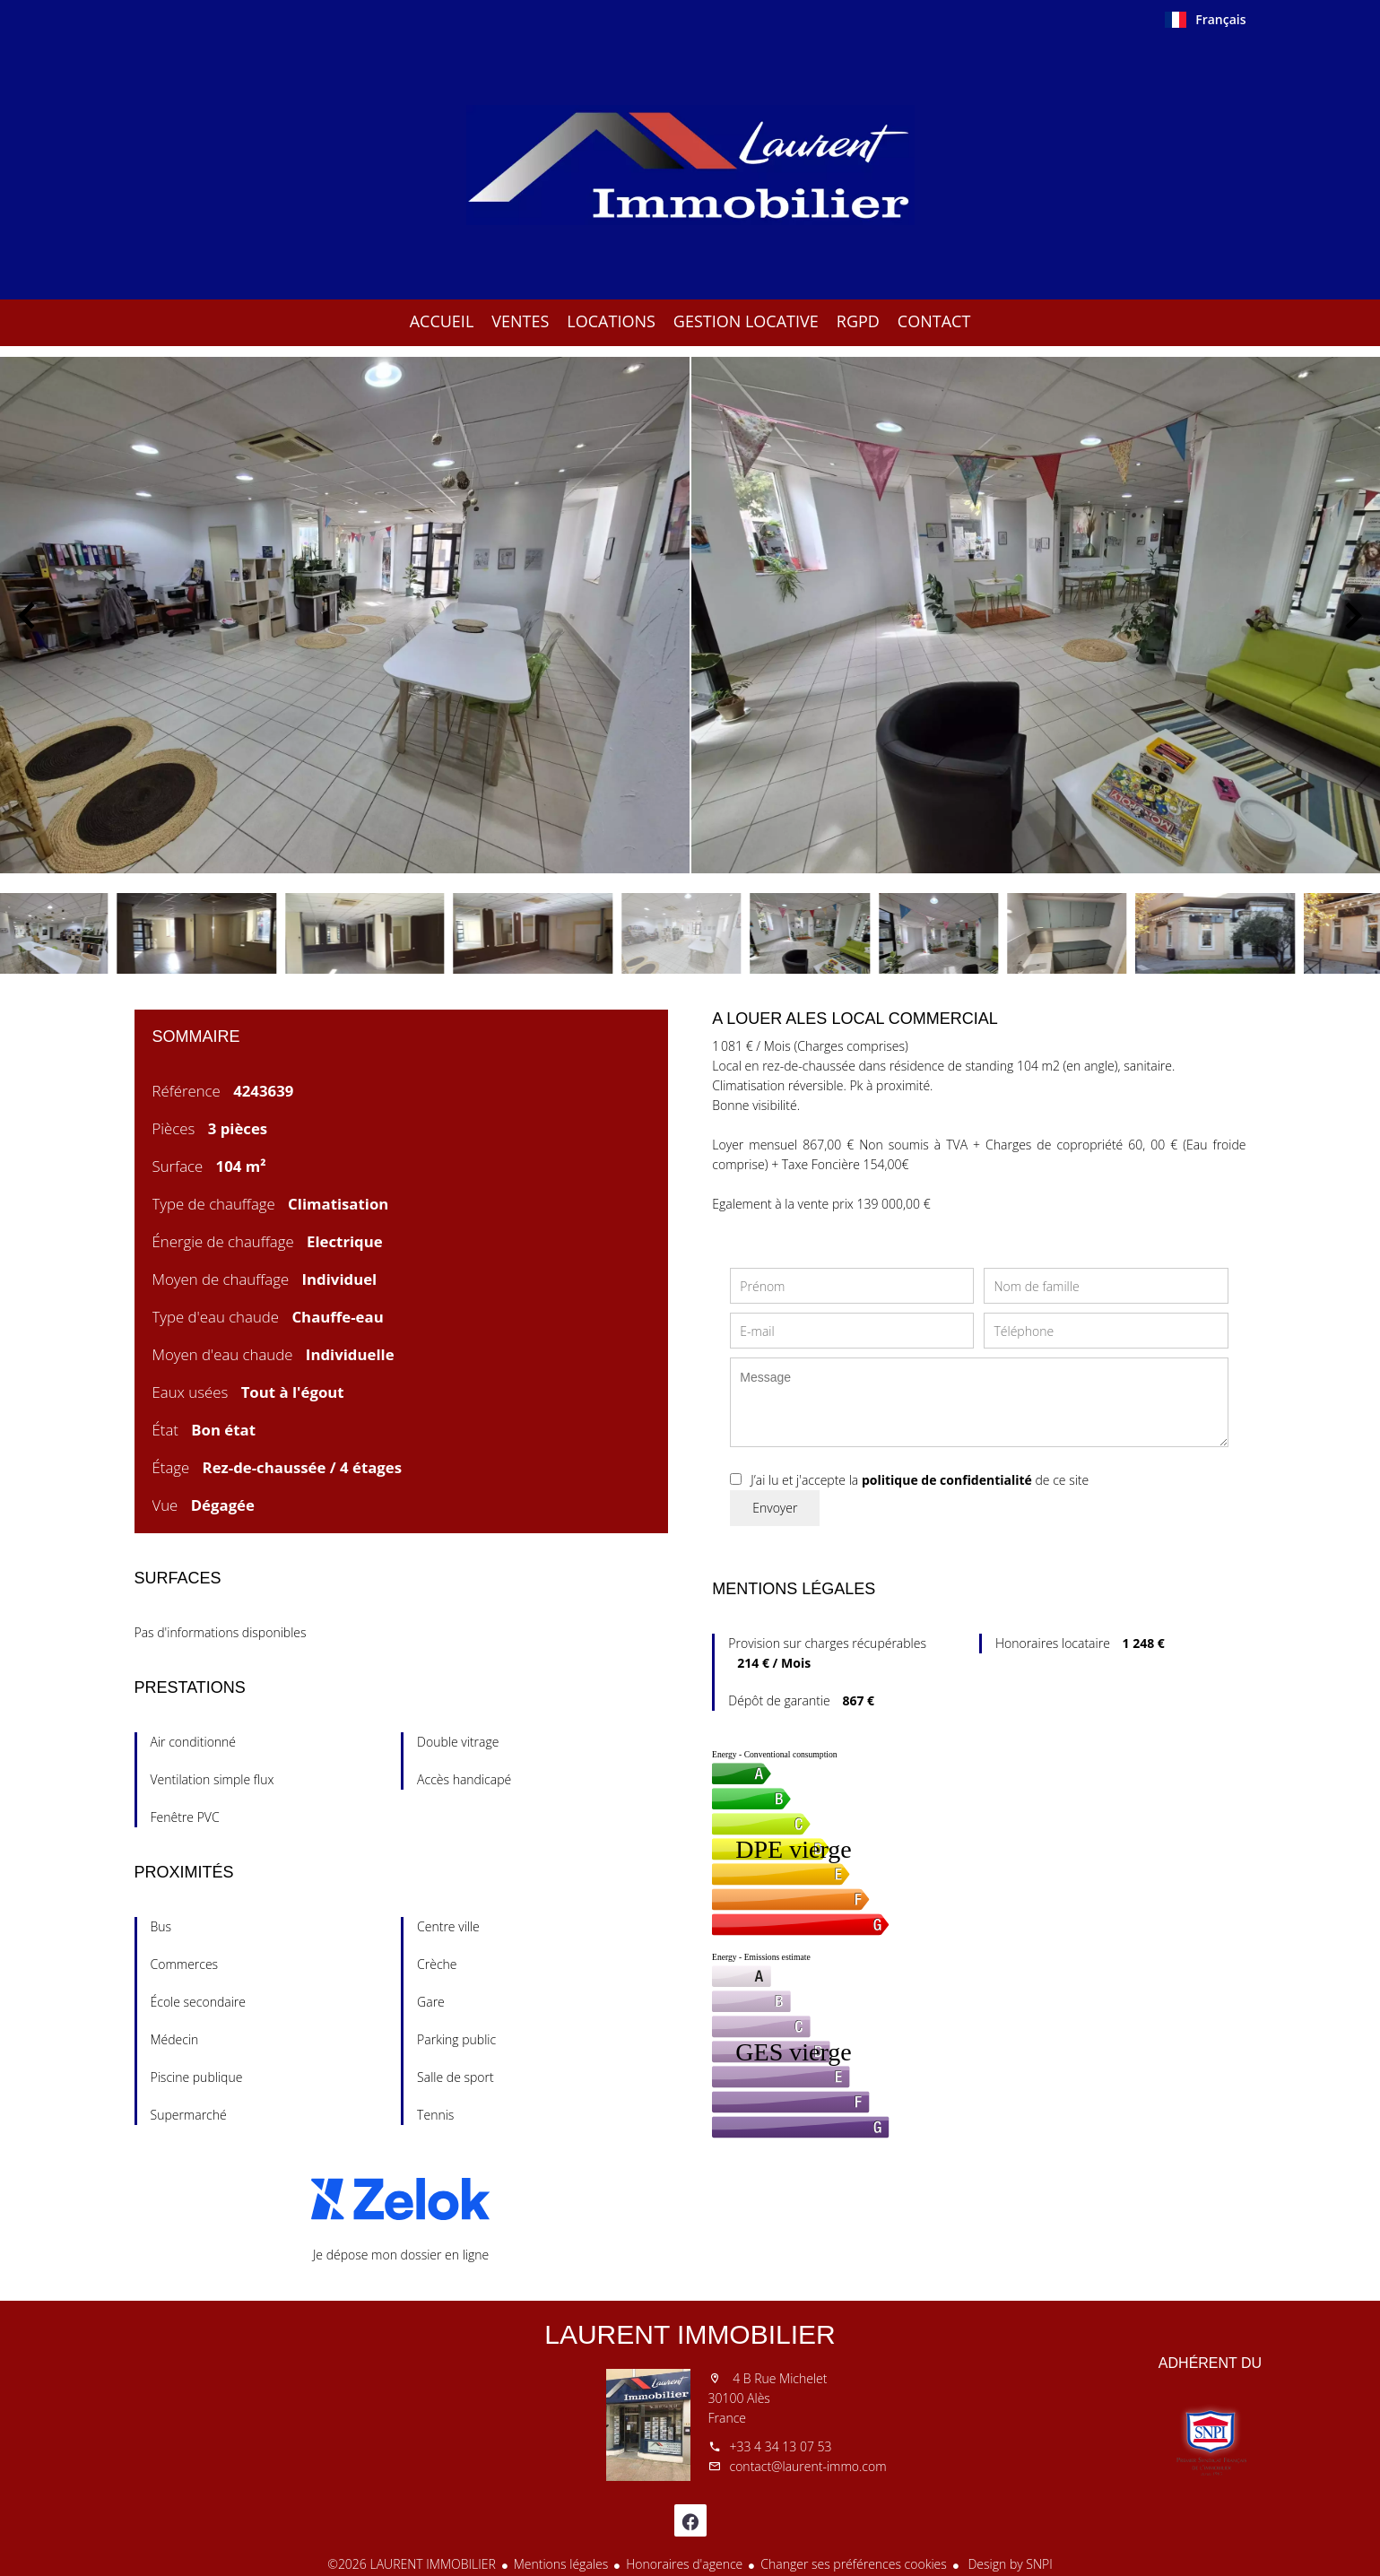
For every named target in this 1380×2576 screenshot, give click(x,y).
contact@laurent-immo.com (808, 2466)
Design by (1009, 2563)
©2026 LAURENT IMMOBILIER (411, 2563)
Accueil (690, 165)
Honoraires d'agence (684, 2563)
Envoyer (774, 1507)
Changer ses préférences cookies (853, 2563)
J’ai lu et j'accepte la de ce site (920, 1479)
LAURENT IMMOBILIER (690, 2334)
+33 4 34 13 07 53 (781, 2446)
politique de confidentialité (947, 1479)
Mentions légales (561, 2563)
